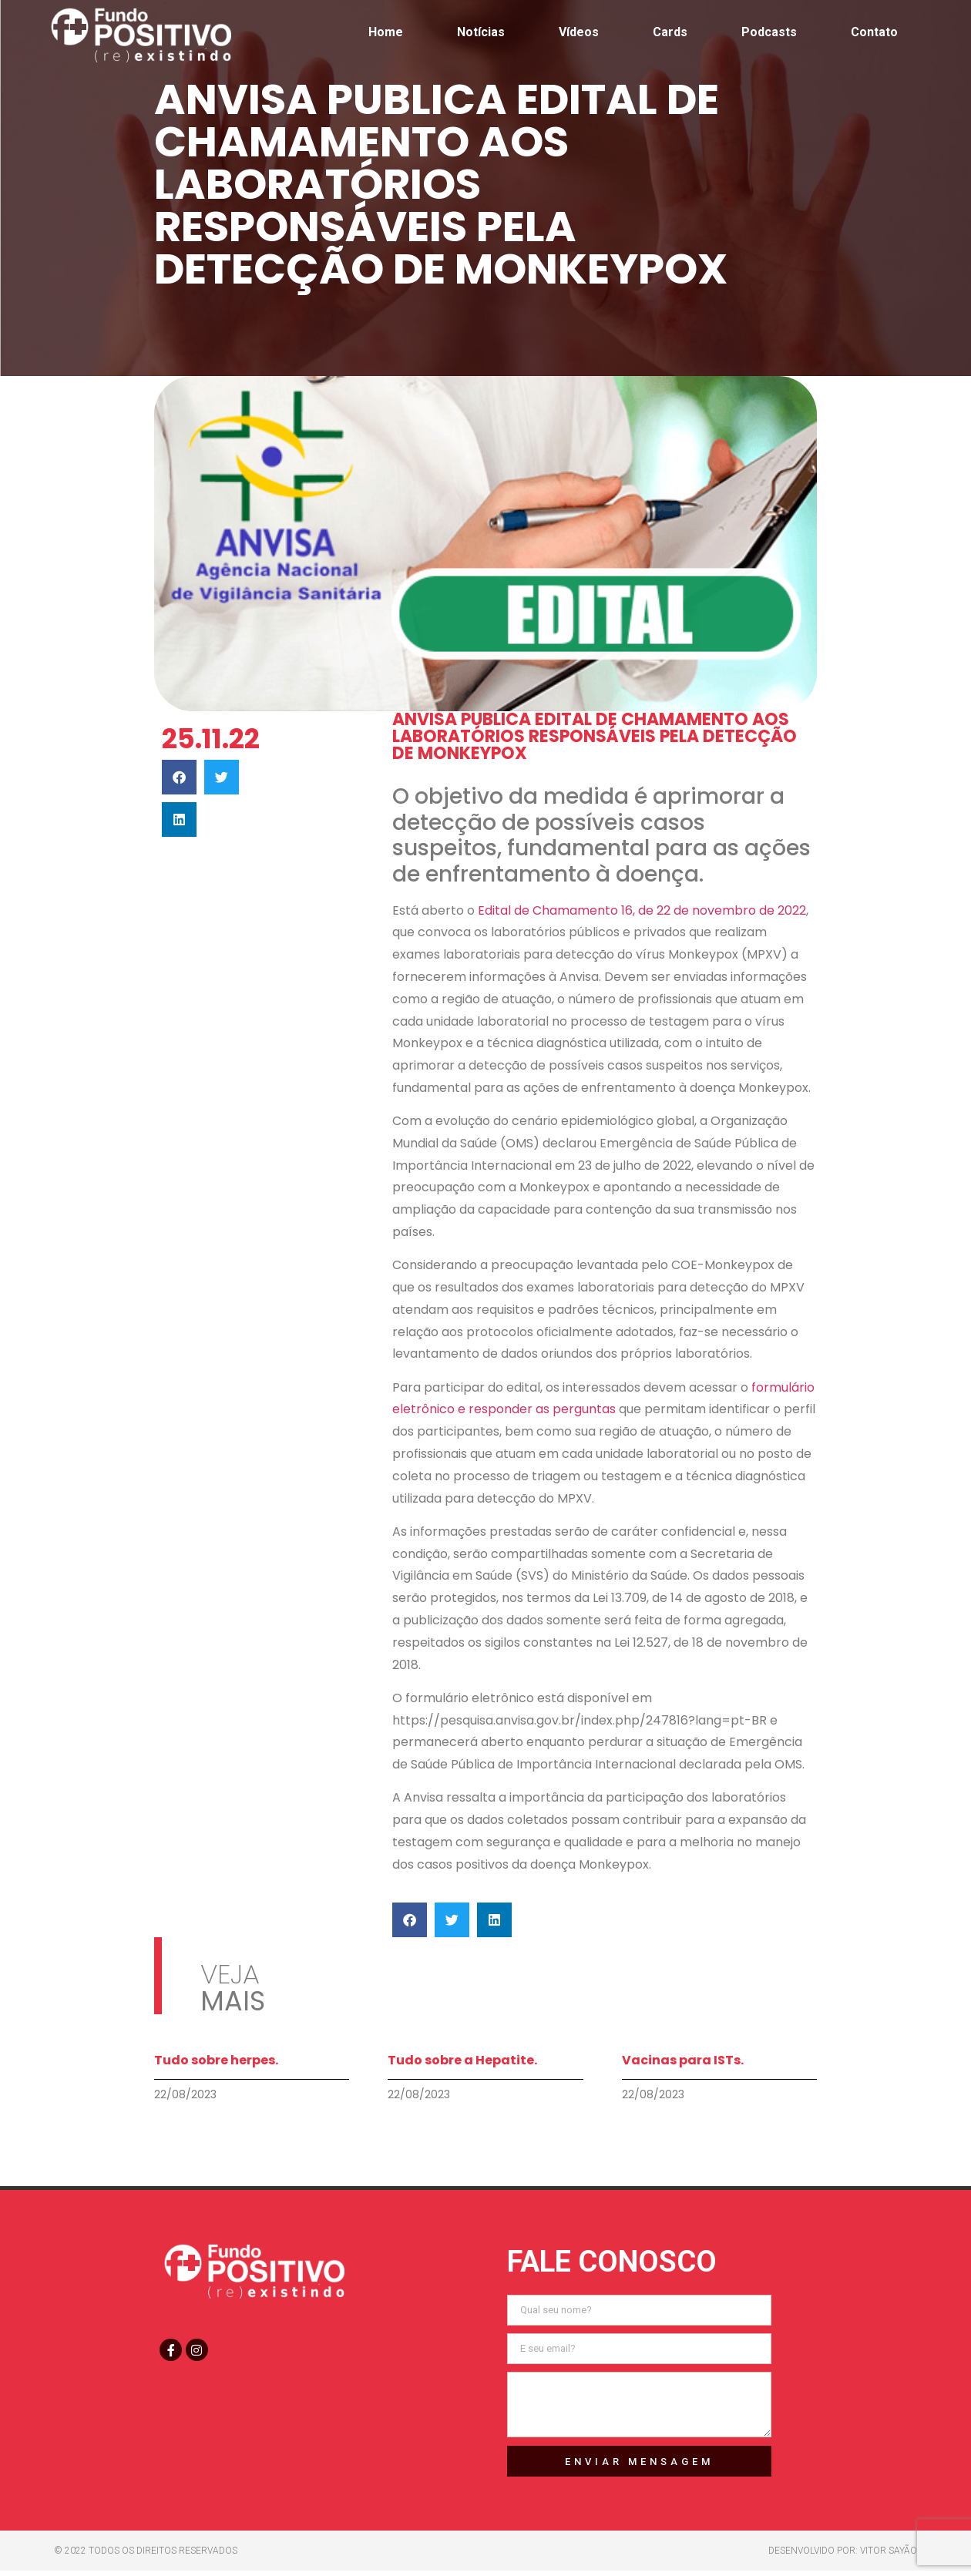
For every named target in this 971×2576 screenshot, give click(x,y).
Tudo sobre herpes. (216, 2060)
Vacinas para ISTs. (683, 2060)
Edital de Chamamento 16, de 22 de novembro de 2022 (642, 910)
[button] (179, 777)
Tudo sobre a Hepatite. (462, 2060)
